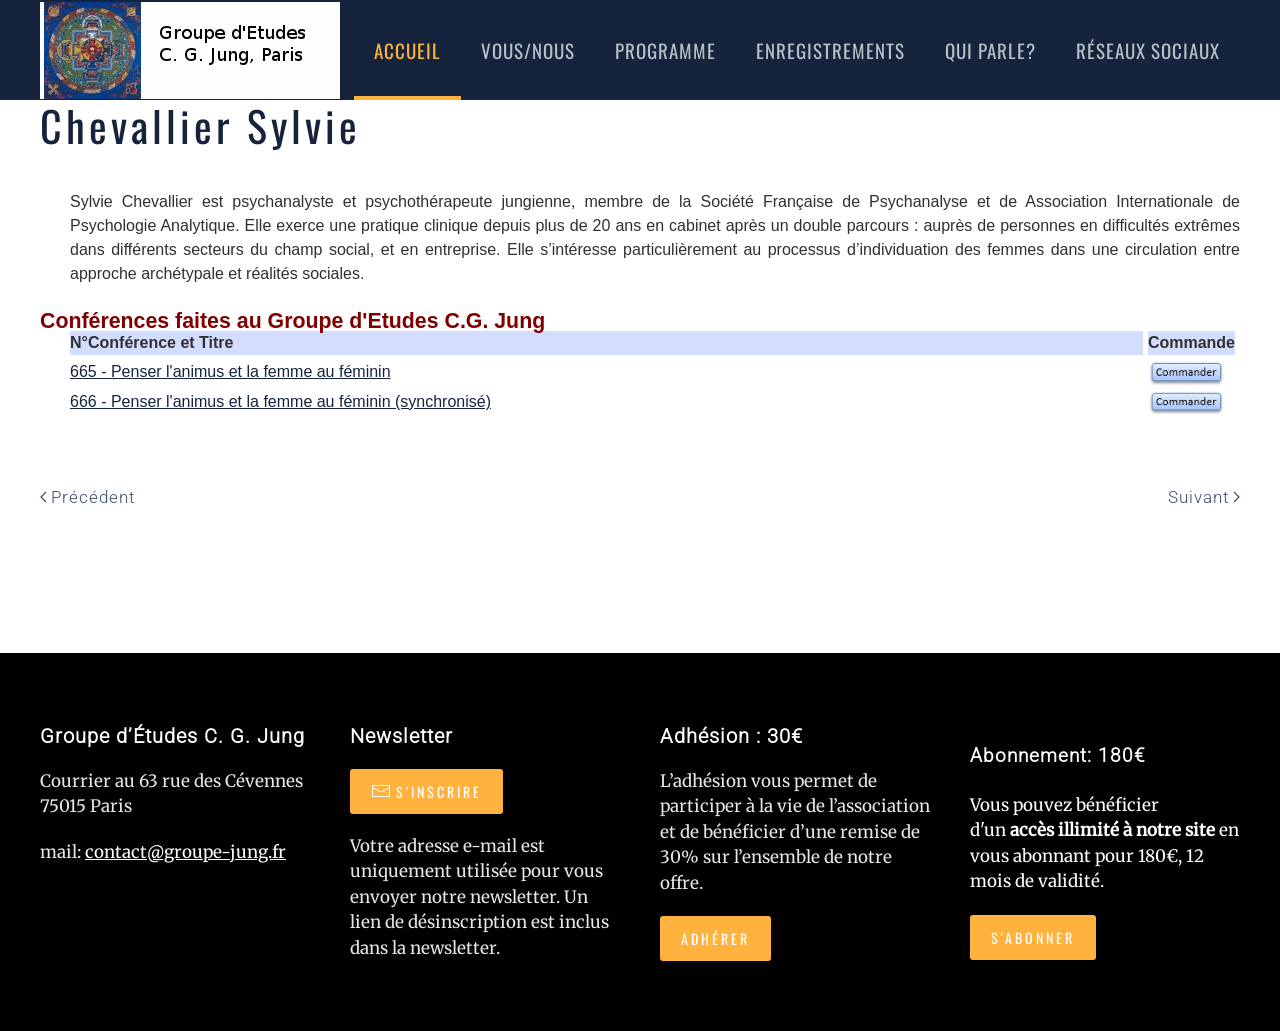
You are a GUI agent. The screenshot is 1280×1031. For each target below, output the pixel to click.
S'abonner (1033, 937)
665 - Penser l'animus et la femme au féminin (230, 371)
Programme (665, 50)
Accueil (407, 50)
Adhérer (715, 938)
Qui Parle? (990, 50)
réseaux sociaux (1148, 50)
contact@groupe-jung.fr (185, 852)
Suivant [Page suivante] (1204, 497)
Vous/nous (528, 50)
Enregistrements (830, 50)
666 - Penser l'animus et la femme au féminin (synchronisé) (280, 401)
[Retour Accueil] (190, 50)
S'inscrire (426, 791)
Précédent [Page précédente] (87, 497)
